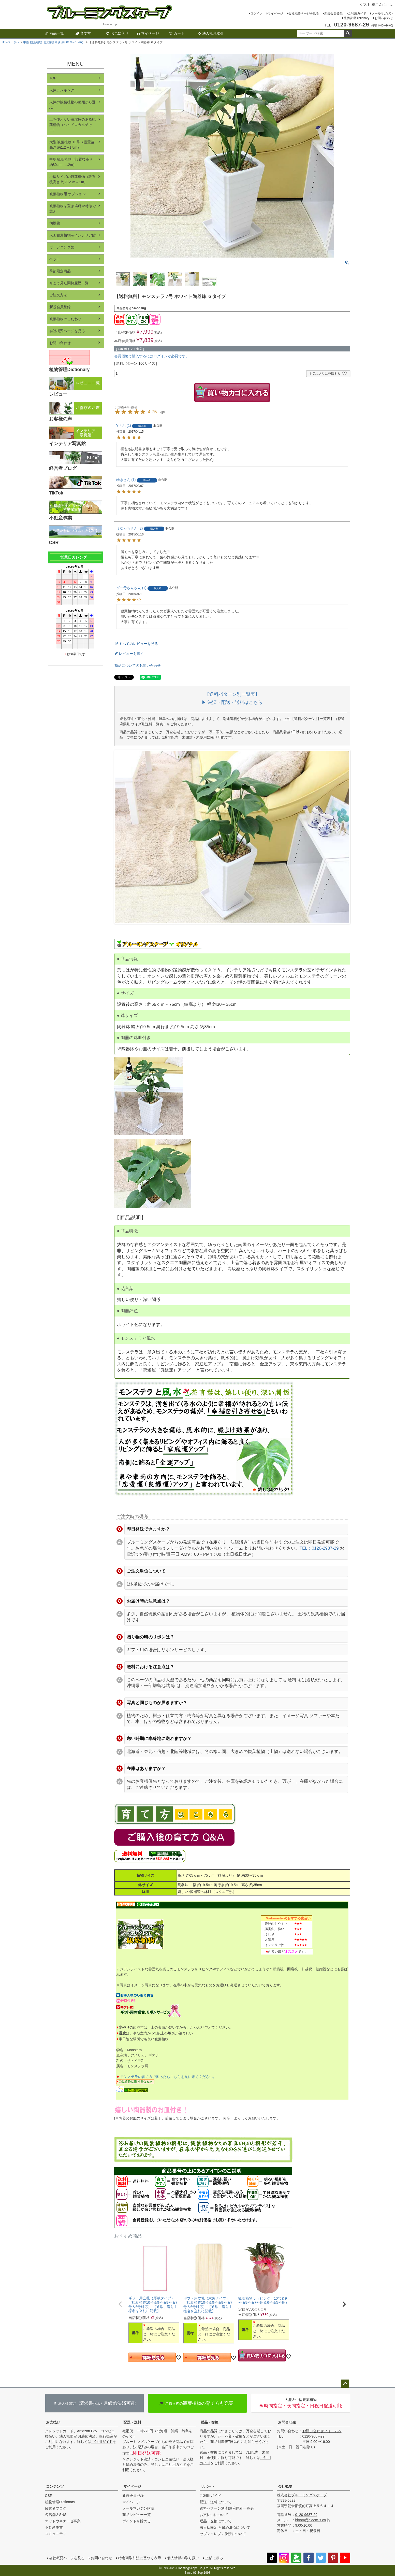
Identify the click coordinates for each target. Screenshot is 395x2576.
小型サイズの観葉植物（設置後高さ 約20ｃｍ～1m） (72, 179)
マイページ (275, 13)
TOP (53, 78)
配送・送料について (216, 2502)
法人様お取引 (211, 33)
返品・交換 (209, 2422)
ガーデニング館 (61, 247)
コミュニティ (55, 2534)
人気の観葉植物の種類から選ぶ (72, 104)
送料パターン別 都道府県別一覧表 (227, 2508)
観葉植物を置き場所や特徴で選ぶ (72, 208)
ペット (54, 259)
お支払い (53, 2422)
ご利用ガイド (357, 13)
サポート (208, 2486)
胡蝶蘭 (54, 223)
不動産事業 (54, 2527)
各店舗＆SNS (56, 2515)
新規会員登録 (333, 13)
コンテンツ (55, 2486)
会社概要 (285, 2486)
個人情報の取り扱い (183, 2558)
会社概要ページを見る (303, 13)
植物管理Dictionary (356, 18)
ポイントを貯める (136, 2521)
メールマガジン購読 (138, 2508)
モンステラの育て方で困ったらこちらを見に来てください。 (168, 2077)
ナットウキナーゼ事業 (63, 2521)
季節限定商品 (60, 271)
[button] (120, 2304)
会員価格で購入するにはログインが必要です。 (151, 356)
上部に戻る (214, 2558)
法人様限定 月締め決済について (225, 2527)
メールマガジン (382, 13)
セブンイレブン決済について (223, 2534)
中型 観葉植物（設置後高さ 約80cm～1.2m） (54, 42)
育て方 (83, 33)
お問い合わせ (384, 18)
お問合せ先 (287, 2422)
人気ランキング (61, 90)
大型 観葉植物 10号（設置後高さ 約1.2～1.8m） (71, 144)
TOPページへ (10, 42)
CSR (49, 2496)
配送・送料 (132, 2422)
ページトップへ (345, 2384)
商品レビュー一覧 (136, 2515)
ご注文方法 (58, 295)
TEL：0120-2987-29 (319, 1548)
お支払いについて (214, 2515)
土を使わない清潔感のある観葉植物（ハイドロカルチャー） (72, 124)
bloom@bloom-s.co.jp (312, 2520)
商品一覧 (54, 33)
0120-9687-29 (313, 2436)
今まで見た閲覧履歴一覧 (69, 283)
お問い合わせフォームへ (322, 2431)
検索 (348, 33)
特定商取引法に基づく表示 (139, 2558)
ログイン (256, 13)
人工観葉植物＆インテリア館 (72, 235)
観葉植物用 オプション (67, 194)
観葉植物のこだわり (65, 319)
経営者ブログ (55, 2508)
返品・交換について (216, 2521)
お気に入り (117, 33)
